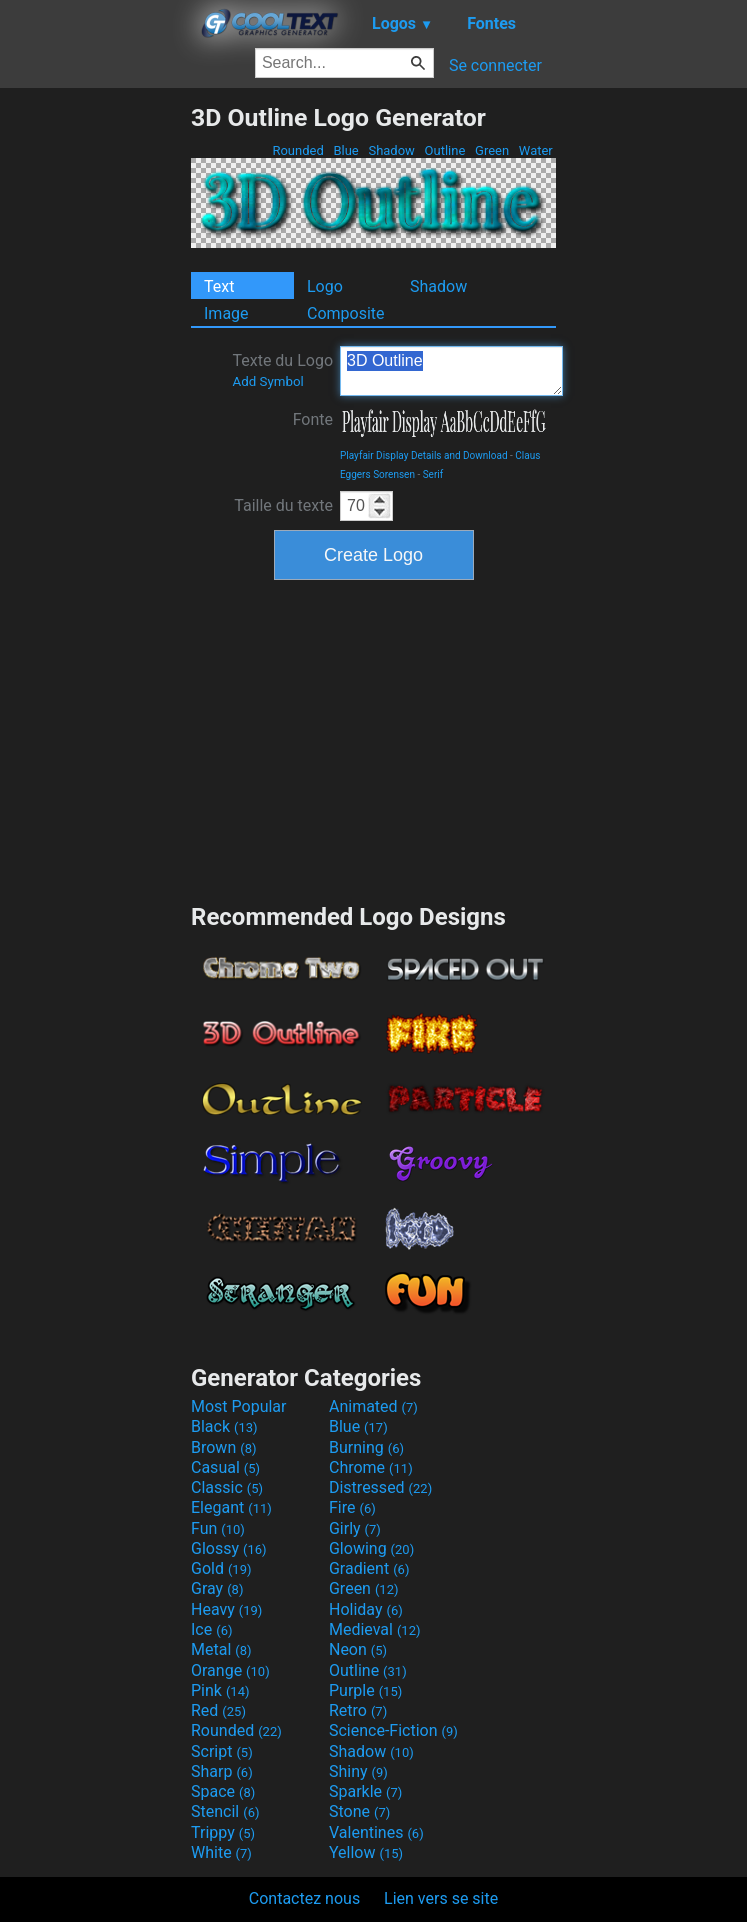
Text (219, 286)
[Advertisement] (95, 403)
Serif (433, 474)
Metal (221, 1649)
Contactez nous (304, 1898)
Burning (366, 1447)
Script (222, 1751)
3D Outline (451, 371)
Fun (218, 1528)
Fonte (313, 419)
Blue (346, 150)
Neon (358, 1649)
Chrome (371, 1467)
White (221, 1852)
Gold (221, 1568)
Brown (223, 1447)
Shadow (391, 150)
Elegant (231, 1507)
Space (223, 1791)
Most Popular (239, 1406)
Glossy (229, 1548)
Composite (346, 313)
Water (536, 150)
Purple (365, 1690)
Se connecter (495, 65)
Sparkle (365, 1791)
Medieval (375, 1629)
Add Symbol (267, 381)
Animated (373, 1406)
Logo (325, 286)
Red (218, 1710)
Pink (220, 1690)
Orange (230, 1670)
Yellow (366, 1852)
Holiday (366, 1609)
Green (492, 150)
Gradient (369, 1568)
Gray (217, 1588)
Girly (355, 1528)
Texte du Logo (282, 370)
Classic (227, 1487)
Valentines (376, 1832)
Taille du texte (283, 505)
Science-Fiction (393, 1730)
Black (224, 1426)
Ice (211, 1629)
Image (226, 313)
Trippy (223, 1832)
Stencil (225, 1811)
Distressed (380, 1487)
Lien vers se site (441, 1898)
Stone (359, 1811)
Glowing (371, 1548)
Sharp (222, 1771)
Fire (352, 1507)
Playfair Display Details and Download (424, 455)
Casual (225, 1467)
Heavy (226, 1609)
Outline (444, 150)
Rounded (298, 150)
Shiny (358, 1771)
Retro (358, 1710)
